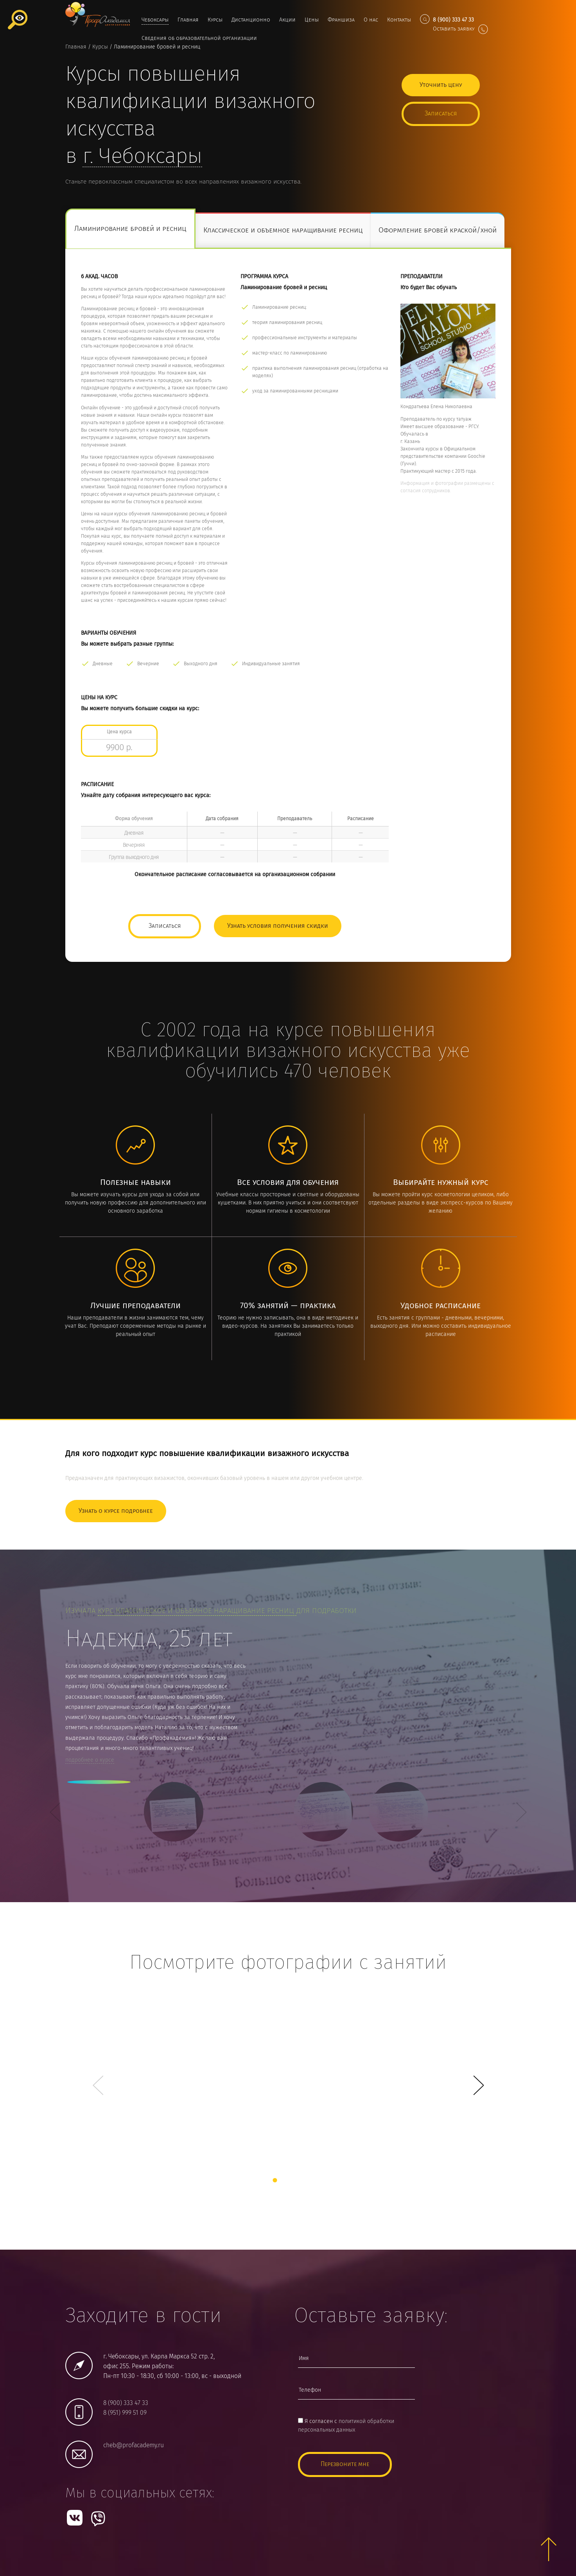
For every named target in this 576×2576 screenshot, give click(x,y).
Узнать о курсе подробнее (116, 1511)
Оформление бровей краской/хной (438, 230)
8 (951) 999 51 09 (125, 2413)
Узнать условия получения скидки (277, 926)
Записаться (441, 114)
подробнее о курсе (89, 1760)
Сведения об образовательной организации (199, 38)
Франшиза (341, 20)
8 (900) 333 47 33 (125, 2403)
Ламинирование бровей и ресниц (130, 229)
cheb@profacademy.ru (133, 2445)
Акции (287, 20)
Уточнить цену (441, 85)
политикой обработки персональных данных (346, 2425)
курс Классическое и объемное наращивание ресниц (197, 1610)
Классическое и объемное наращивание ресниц (283, 230)
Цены (312, 20)
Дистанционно (250, 20)
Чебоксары (155, 20)
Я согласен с (346, 2425)
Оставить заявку (460, 29)
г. (142, 157)
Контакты (399, 20)
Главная (188, 20)
